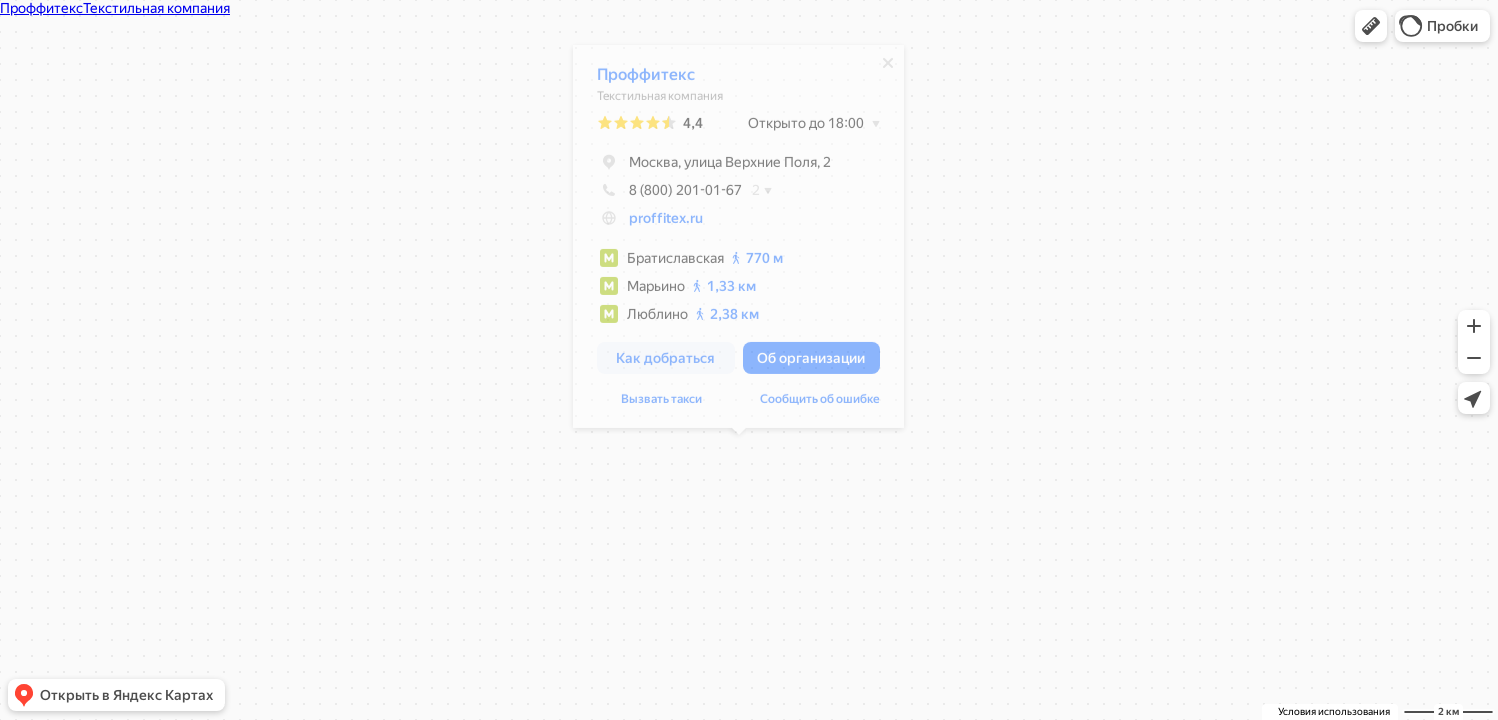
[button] (1371, 26)
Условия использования (1334, 711)
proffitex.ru (666, 223)
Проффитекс (646, 79)
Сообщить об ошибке (820, 404)
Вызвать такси (661, 404)
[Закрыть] (888, 68)
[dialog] (738, 241)
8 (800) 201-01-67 (669, 195)
